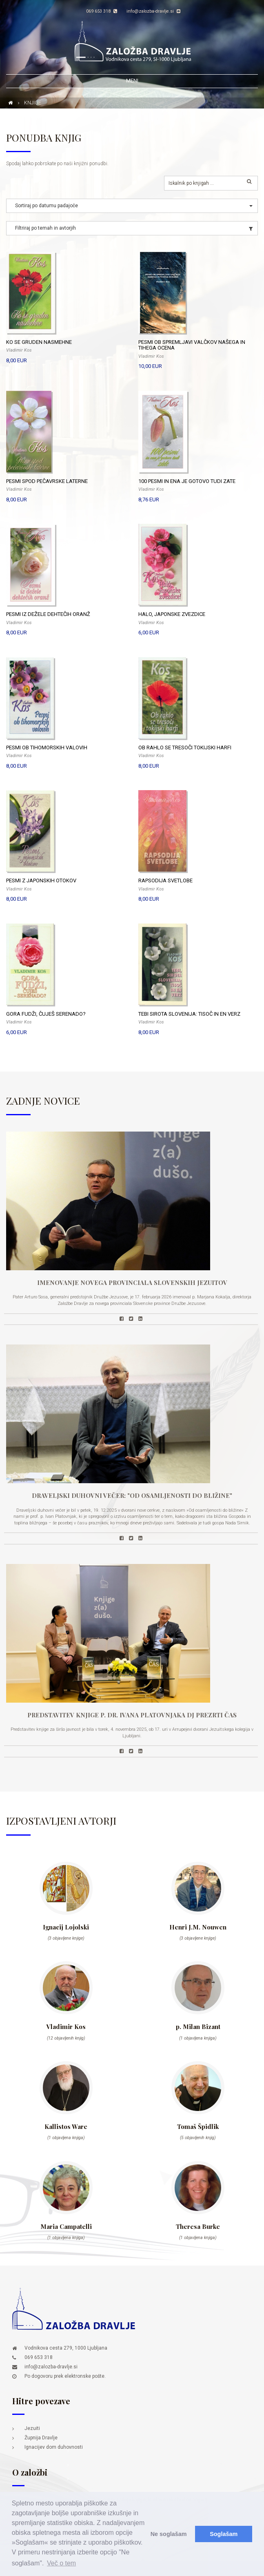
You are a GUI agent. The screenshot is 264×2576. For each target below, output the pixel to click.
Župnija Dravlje (41, 2438)
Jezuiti (32, 2428)
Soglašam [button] (223, 2534)
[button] (132, 206)
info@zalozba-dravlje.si (153, 11)
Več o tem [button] (61, 2563)
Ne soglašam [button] (169, 2534)
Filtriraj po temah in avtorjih (45, 228)
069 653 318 (101, 11)
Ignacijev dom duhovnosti (53, 2447)
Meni (132, 81)
